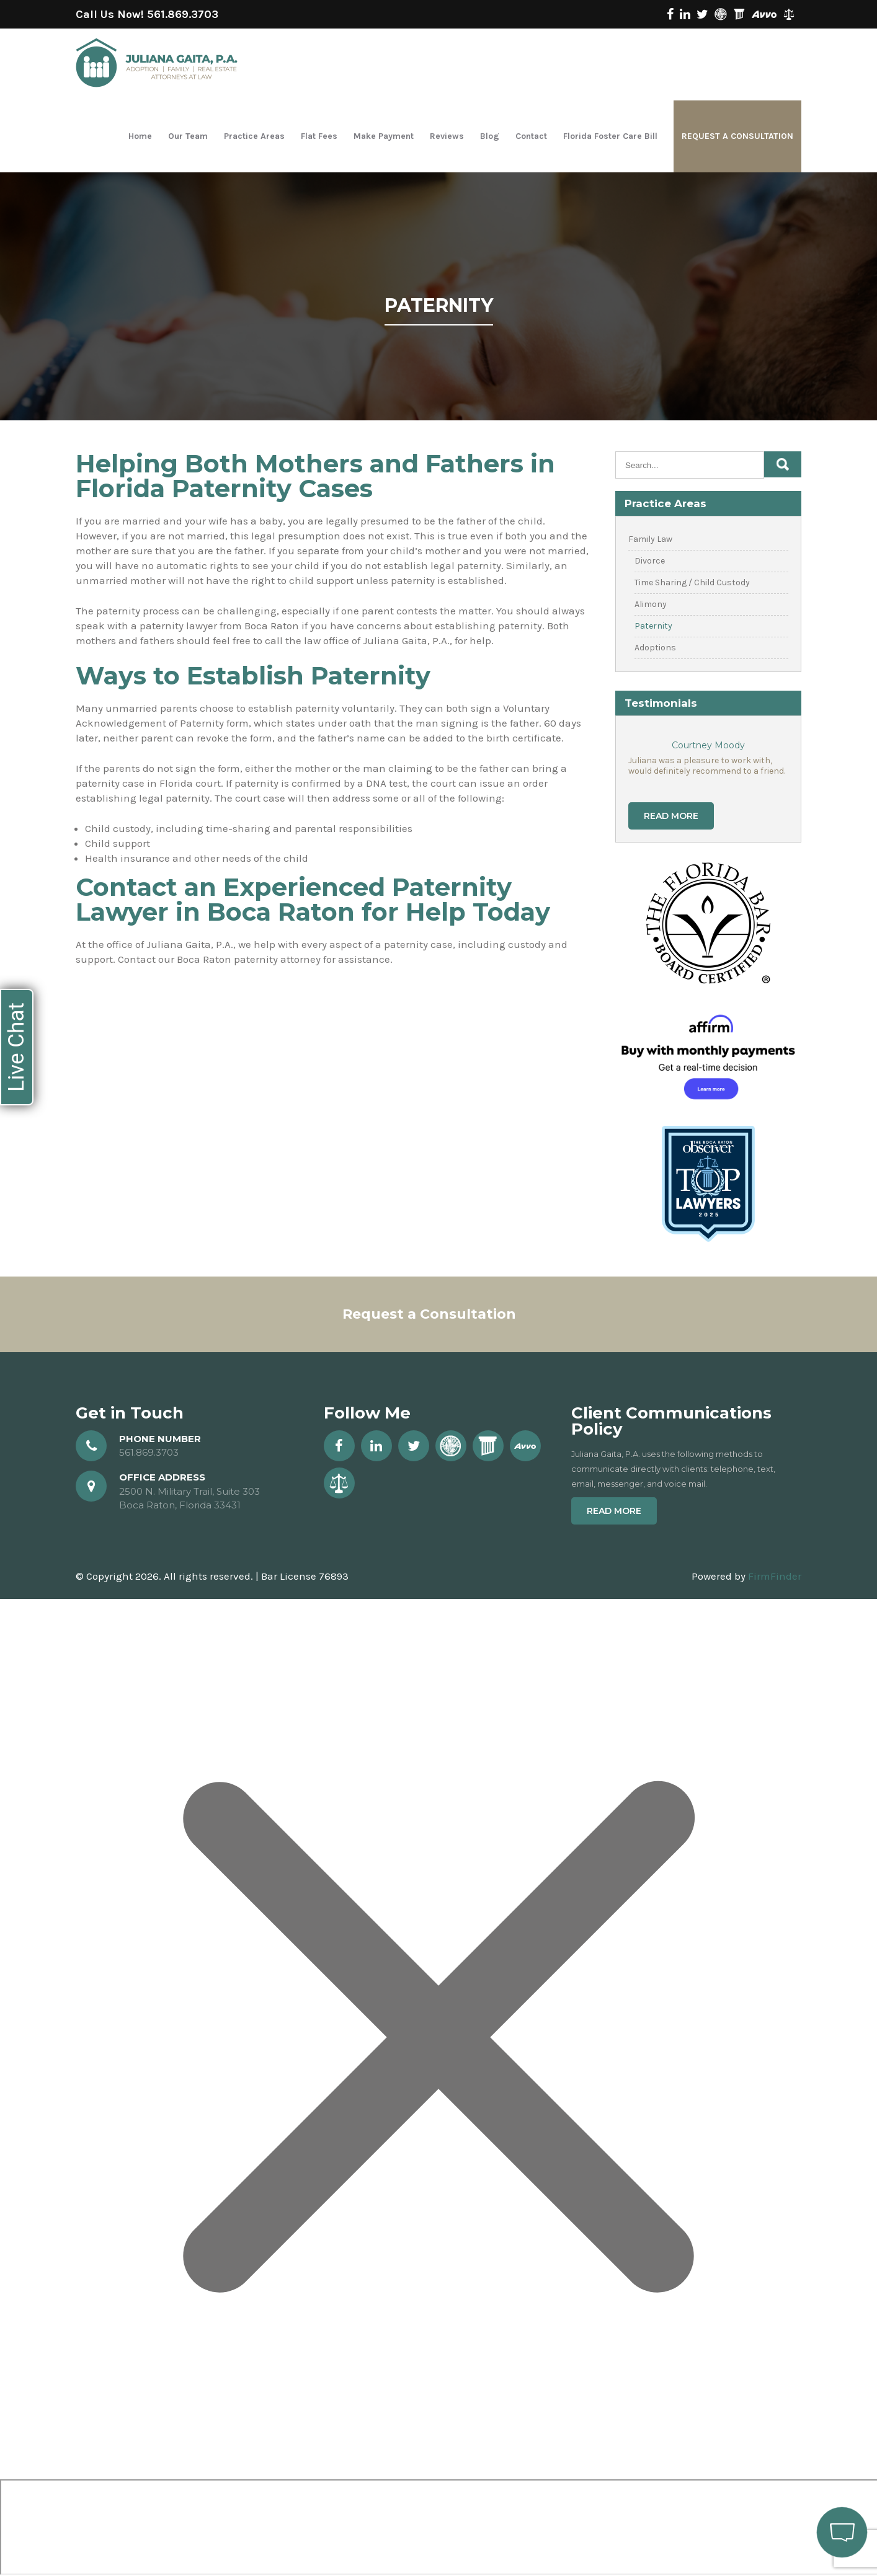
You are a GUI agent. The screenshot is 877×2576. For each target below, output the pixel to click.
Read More (671, 815)
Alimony (650, 604)
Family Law (650, 539)
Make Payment (384, 136)
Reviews (447, 136)
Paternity (653, 626)
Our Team (188, 136)
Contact (531, 136)
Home (140, 136)
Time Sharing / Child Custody (692, 582)
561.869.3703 (182, 14)
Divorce (649, 560)
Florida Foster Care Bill (610, 136)
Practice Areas (254, 136)
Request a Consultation (737, 136)
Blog (489, 136)
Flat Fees (319, 136)
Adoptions (655, 647)
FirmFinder (774, 1576)
